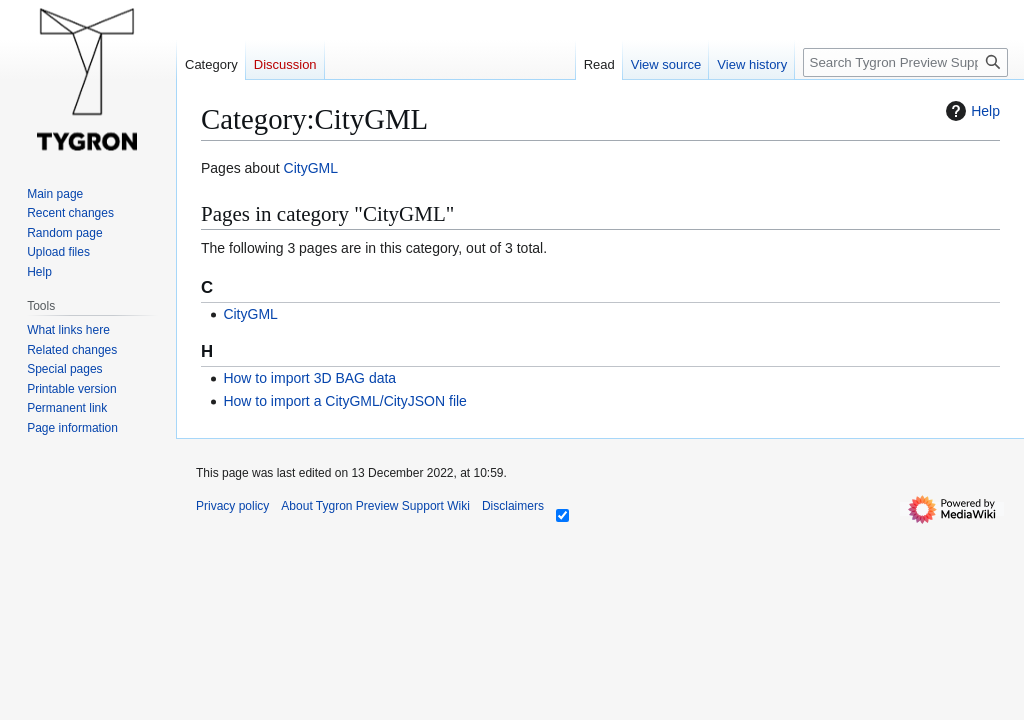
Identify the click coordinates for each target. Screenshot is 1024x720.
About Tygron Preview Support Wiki (375, 506)
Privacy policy (232, 506)
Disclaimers (513, 506)
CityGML (311, 168)
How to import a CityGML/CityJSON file (345, 401)
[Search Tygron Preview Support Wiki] (905, 62)
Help (970, 111)
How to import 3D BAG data (309, 378)
